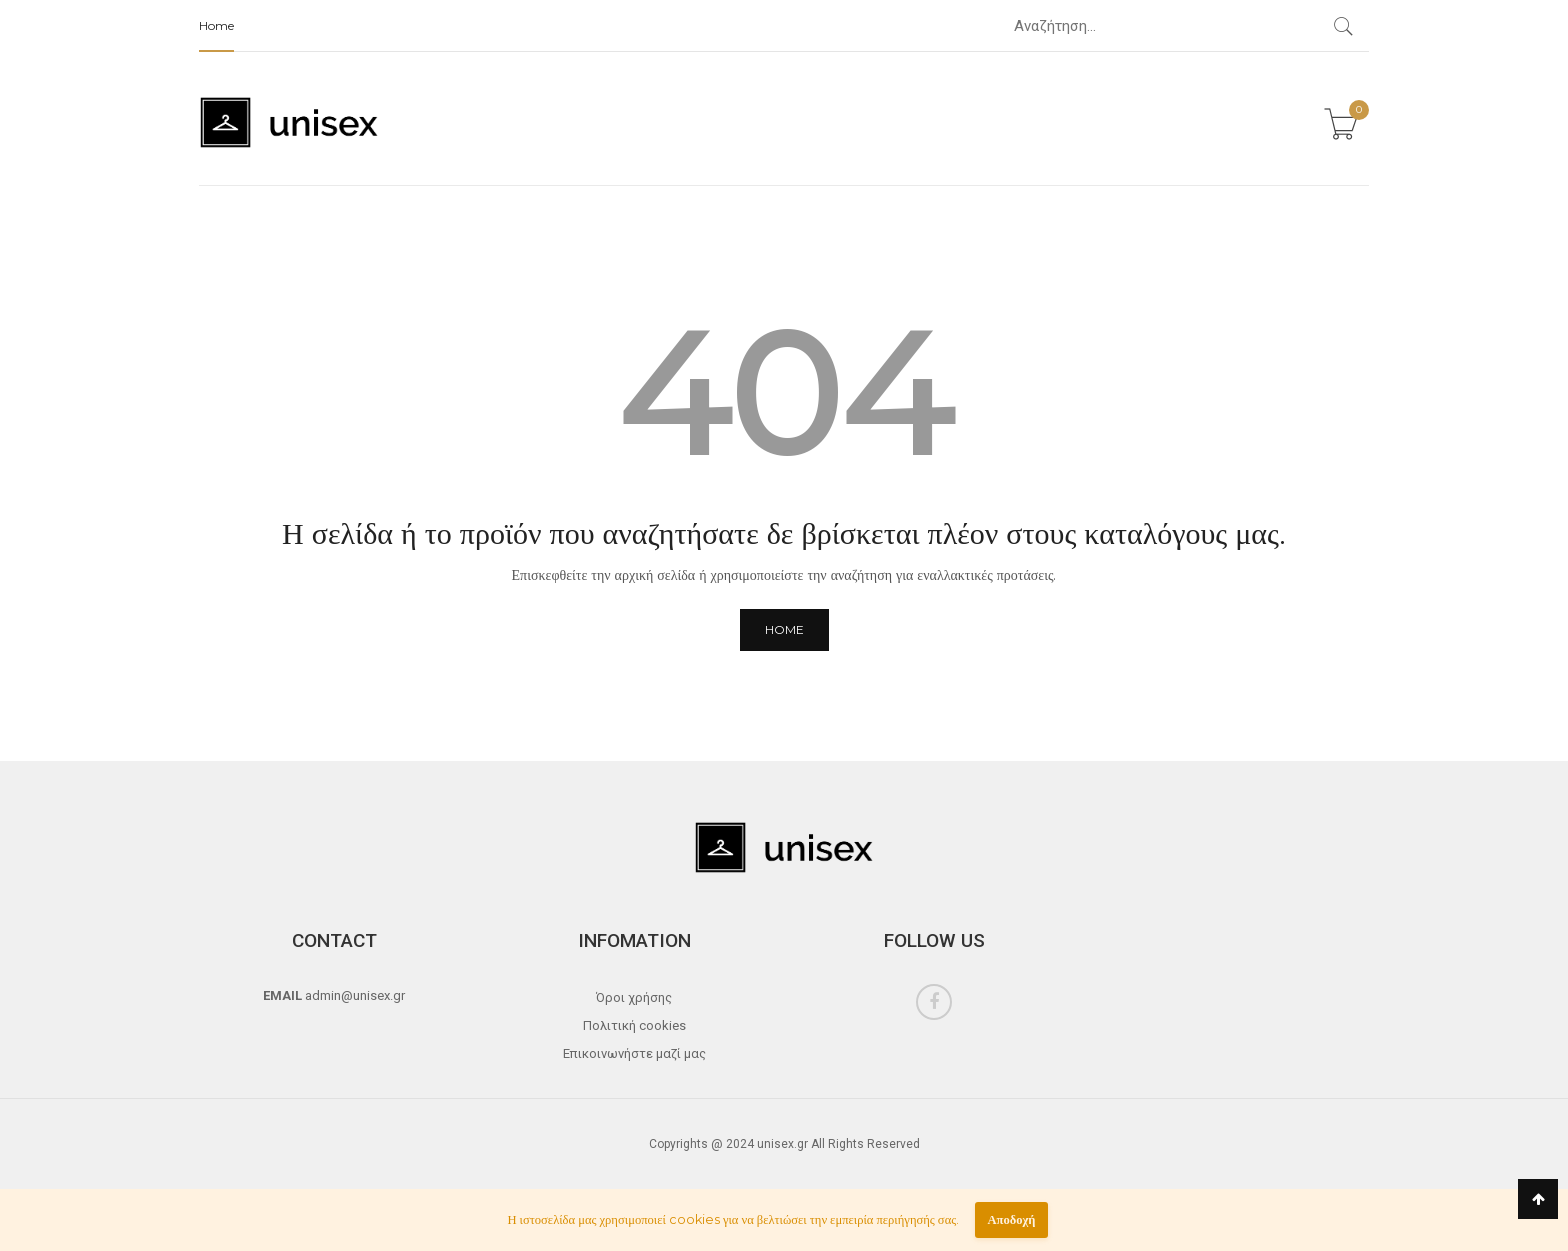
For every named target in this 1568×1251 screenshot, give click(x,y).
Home (216, 25)
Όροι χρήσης (634, 997)
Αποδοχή (1011, 1219)
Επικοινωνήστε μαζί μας (634, 1053)
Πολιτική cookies (634, 1025)
